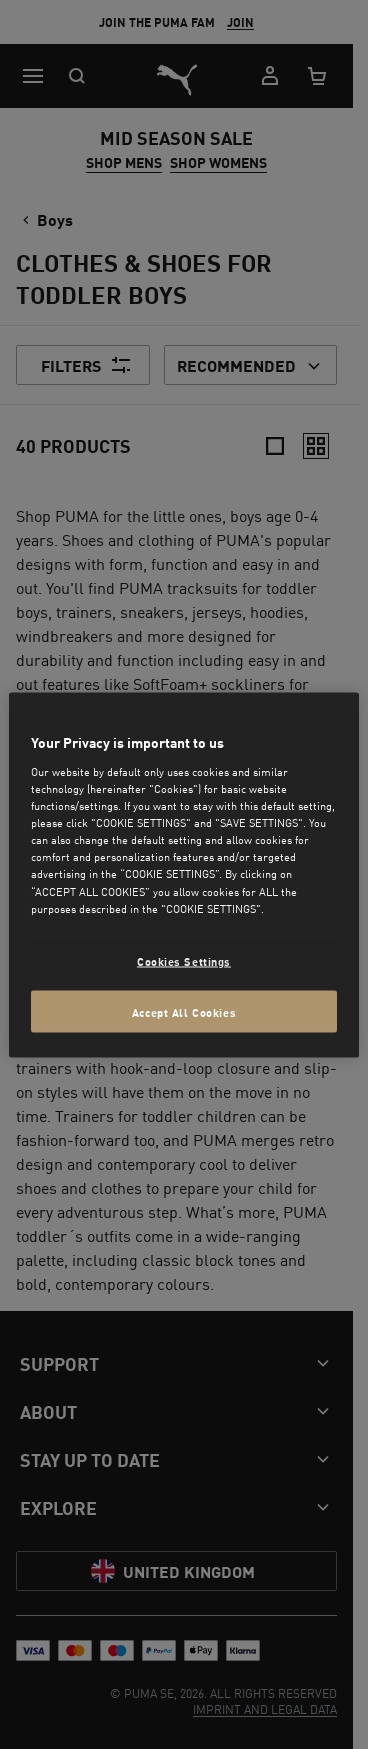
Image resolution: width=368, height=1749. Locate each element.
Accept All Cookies (184, 1010)
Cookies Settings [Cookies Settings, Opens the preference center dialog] (184, 959)
